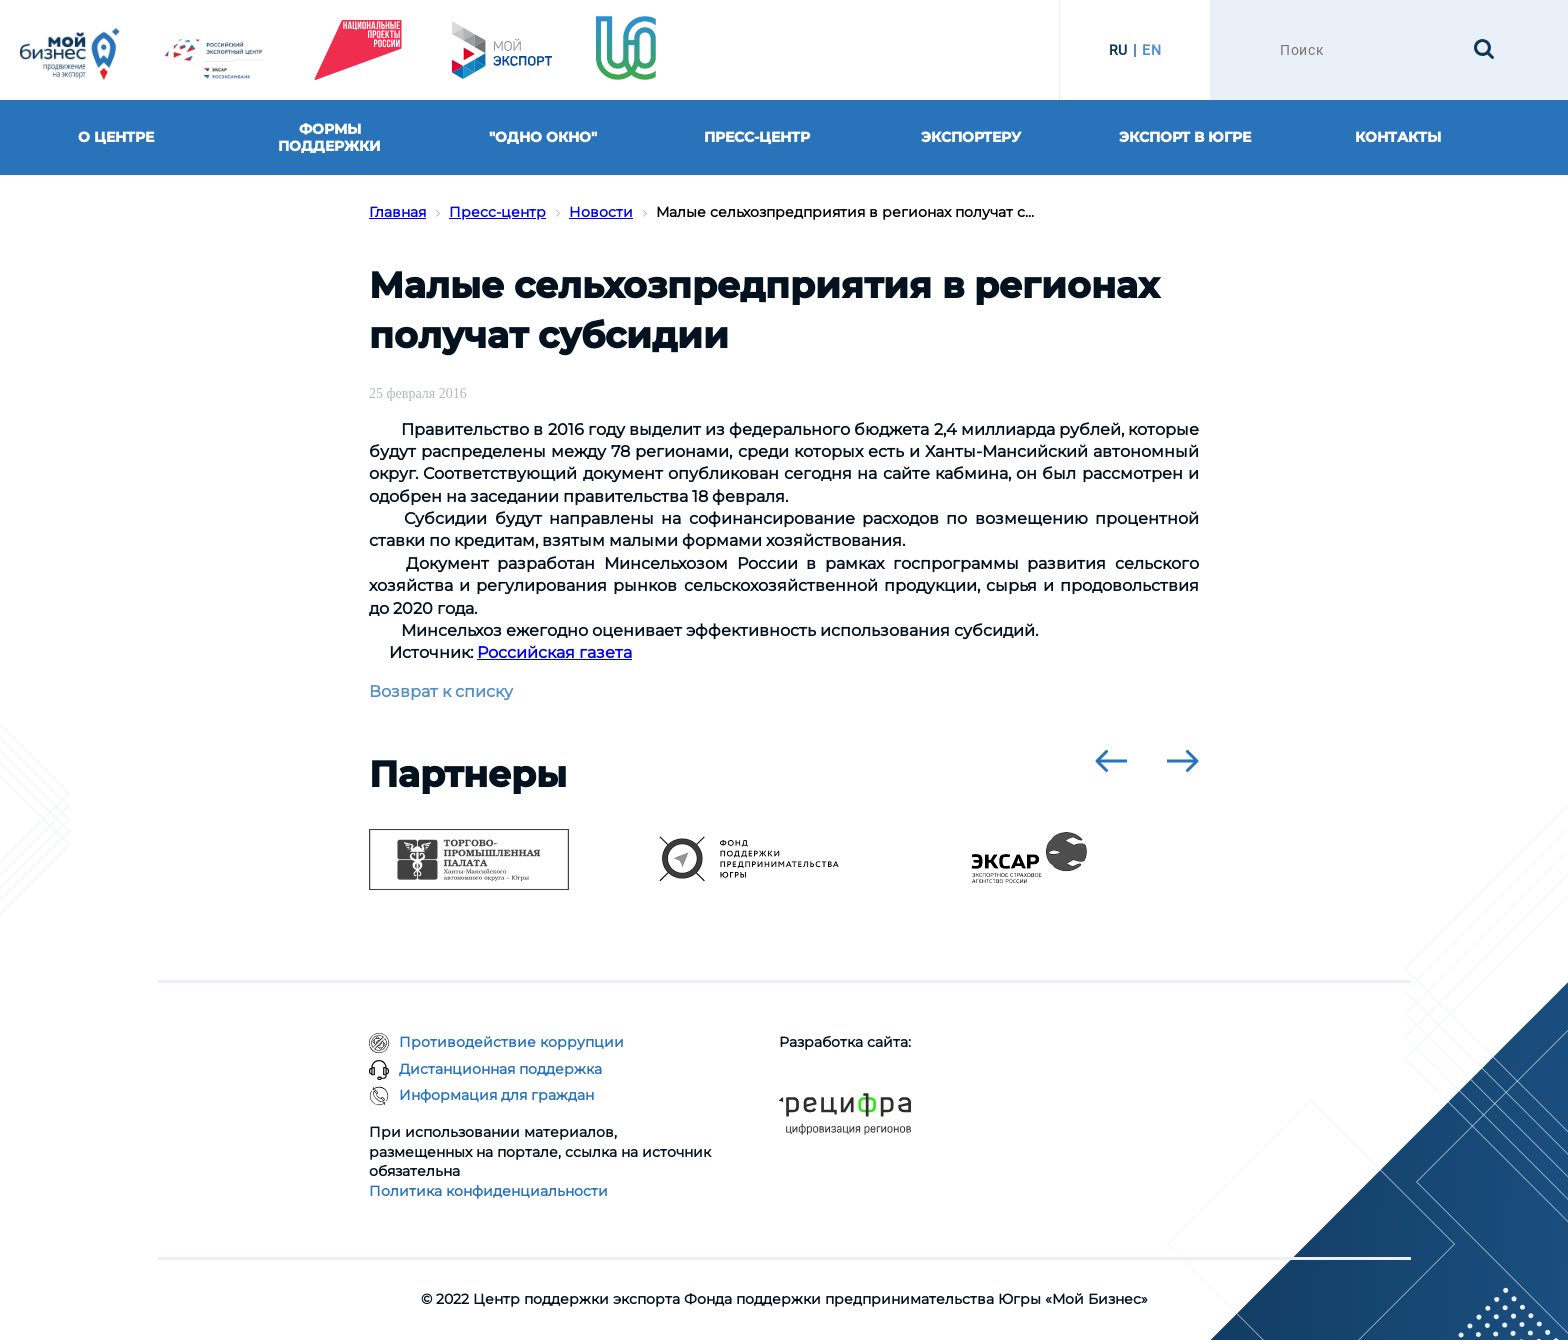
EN (1151, 50)
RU (1118, 50)
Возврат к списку (441, 691)
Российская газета (554, 652)
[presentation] (1111, 761)
